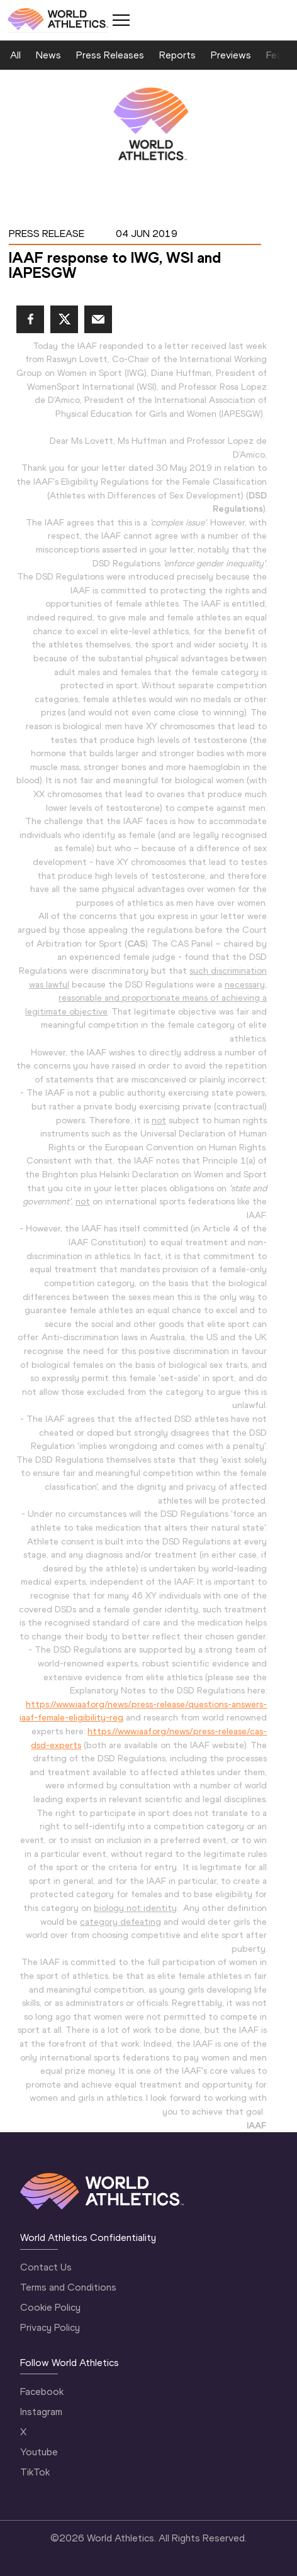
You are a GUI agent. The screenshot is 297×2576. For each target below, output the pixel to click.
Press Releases (110, 55)
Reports (177, 55)
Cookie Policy (50, 2307)
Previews (231, 55)
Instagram (41, 2412)
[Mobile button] (120, 20)
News (48, 55)
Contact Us (46, 2267)
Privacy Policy (50, 2327)
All (15, 55)
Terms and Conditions (68, 2287)
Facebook (42, 2391)
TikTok (35, 2472)
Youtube (39, 2452)
